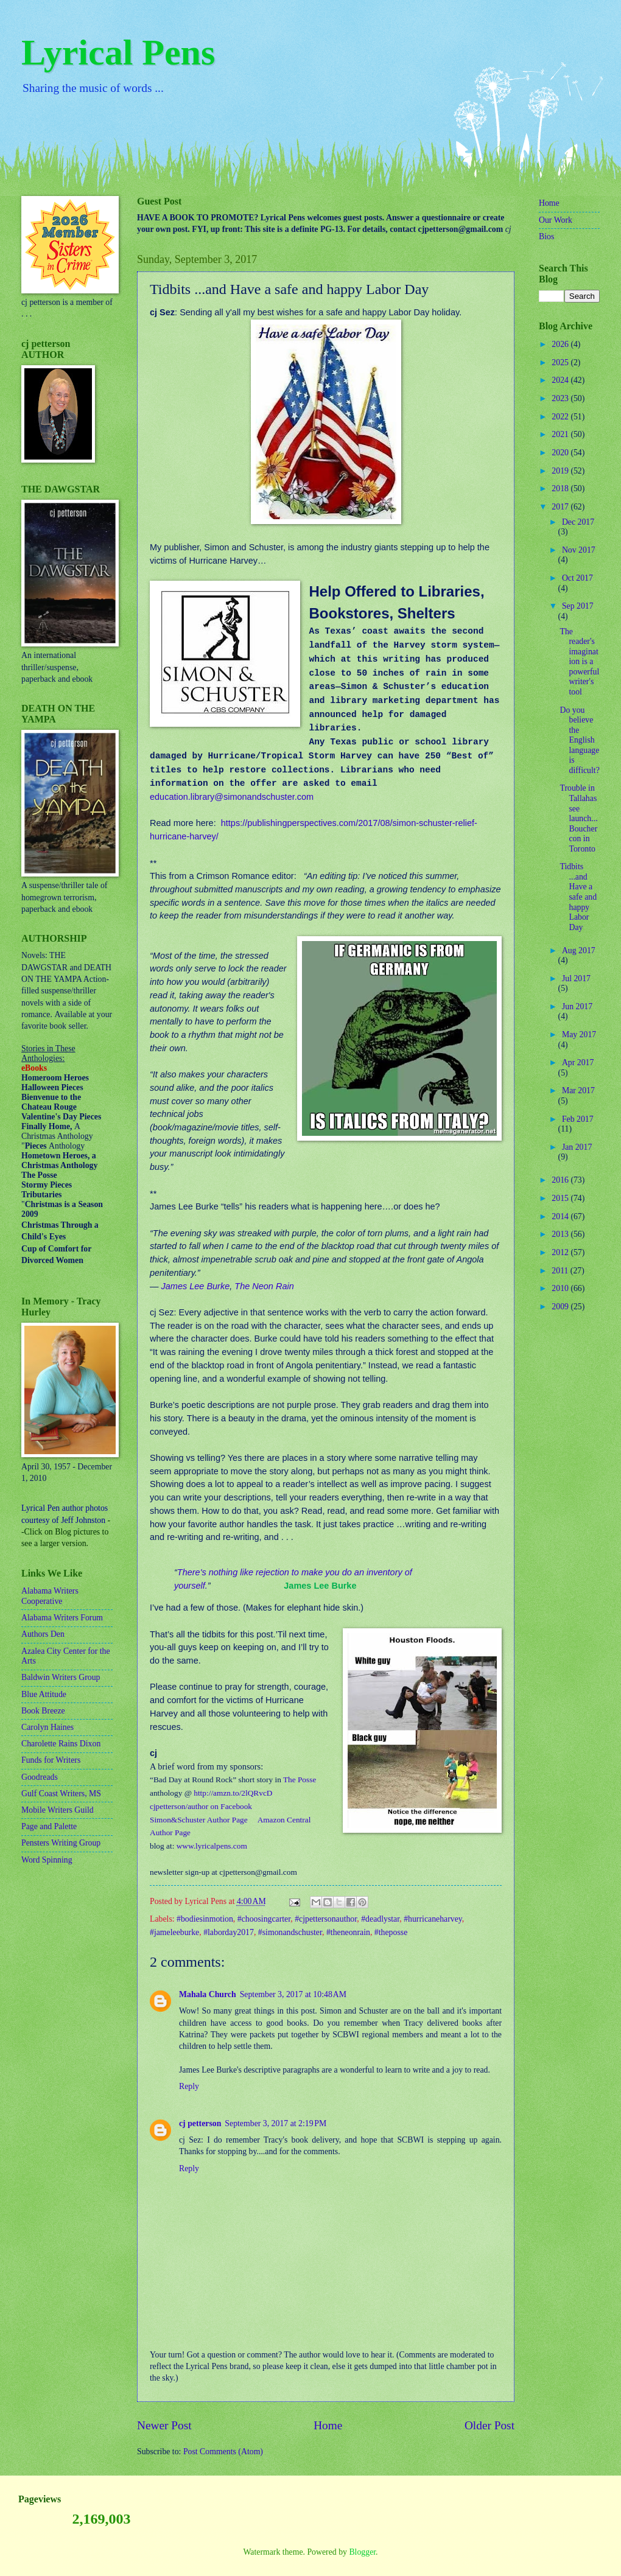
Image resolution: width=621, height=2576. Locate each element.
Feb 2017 (578, 1119)
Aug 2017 (578, 950)
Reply (189, 2086)
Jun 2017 (577, 1006)
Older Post (489, 2425)
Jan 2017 (577, 1147)
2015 (561, 1198)
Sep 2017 (578, 606)
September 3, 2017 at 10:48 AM (293, 1994)
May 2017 (579, 1034)
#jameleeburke (174, 1932)
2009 (561, 1306)
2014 (561, 1216)
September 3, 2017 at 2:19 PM (275, 2123)
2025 (561, 362)
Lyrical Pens (118, 52)
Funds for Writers (50, 1760)
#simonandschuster (290, 1932)
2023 (561, 398)
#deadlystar (380, 1918)
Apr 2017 (578, 1062)
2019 (561, 470)
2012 (561, 1252)
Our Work (555, 220)
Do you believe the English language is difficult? (579, 740)
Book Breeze (43, 1710)
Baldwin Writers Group (60, 1677)
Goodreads (39, 1777)
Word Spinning (46, 1859)
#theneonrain (348, 1932)
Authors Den (43, 1634)
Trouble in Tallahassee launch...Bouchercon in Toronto (578, 818)
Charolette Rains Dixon (60, 1743)
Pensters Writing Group (60, 1842)
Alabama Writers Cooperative (50, 1596)
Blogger (362, 2552)
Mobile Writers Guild (57, 1810)
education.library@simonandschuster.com (232, 797)
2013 (561, 1234)
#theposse (390, 1932)
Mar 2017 (578, 1090)
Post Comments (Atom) (223, 2451)
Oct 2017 (577, 578)
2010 (561, 1288)
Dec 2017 (578, 522)
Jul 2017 (576, 978)
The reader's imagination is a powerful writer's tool (579, 661)
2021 (561, 434)
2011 (561, 1270)
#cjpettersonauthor (326, 1918)
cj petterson (200, 2123)
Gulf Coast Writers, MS (61, 1793)
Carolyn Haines (47, 1727)
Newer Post (164, 2425)
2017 (561, 506)
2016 (561, 1180)
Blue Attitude (43, 1694)
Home (328, 2425)
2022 (561, 416)
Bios (546, 236)
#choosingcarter (264, 1918)
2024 (561, 380)
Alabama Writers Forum (62, 1617)
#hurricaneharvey (433, 1918)
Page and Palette (49, 1826)
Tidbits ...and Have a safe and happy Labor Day (578, 896)
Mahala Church (207, 1994)
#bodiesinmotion (205, 1918)
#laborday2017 (228, 1932)
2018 (561, 488)
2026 (561, 344)
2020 (561, 452)
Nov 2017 (578, 550)
